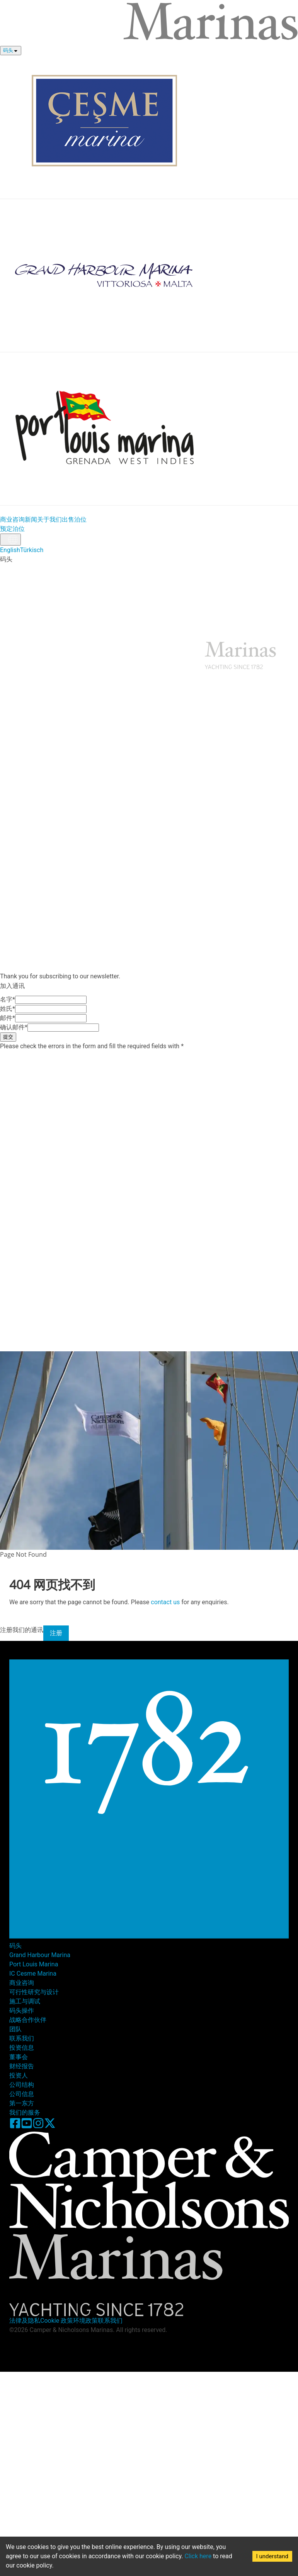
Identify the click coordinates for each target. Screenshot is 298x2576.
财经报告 (21, 2066)
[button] (149, 822)
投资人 (18, 2075)
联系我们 (164, 612)
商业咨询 (12, 519)
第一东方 (21, 2103)
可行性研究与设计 (34, 1992)
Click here (197, 2556)
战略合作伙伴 (27, 2020)
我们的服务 (24, 2112)
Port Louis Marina (33, 1964)
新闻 (31, 519)
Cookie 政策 (56, 2320)
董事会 (18, 2057)
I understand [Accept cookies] (272, 2556)
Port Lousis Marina (128, 569)
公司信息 (21, 2094)
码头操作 (21, 2010)
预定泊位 (12, 528)
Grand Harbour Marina (39, 1955)
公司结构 (21, 2084)
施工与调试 (24, 2001)
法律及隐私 (24, 2320)
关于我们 (49, 519)
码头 (8, 50)
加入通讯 (139, 612)
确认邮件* (13, 1027)
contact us (165, 1602)
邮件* (7, 1018)
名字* (7, 999)
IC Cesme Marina (32, 1973)
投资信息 (37, 612)
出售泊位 (74, 519)
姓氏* (7, 1008)
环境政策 (85, 2320)
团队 (15, 2029)
